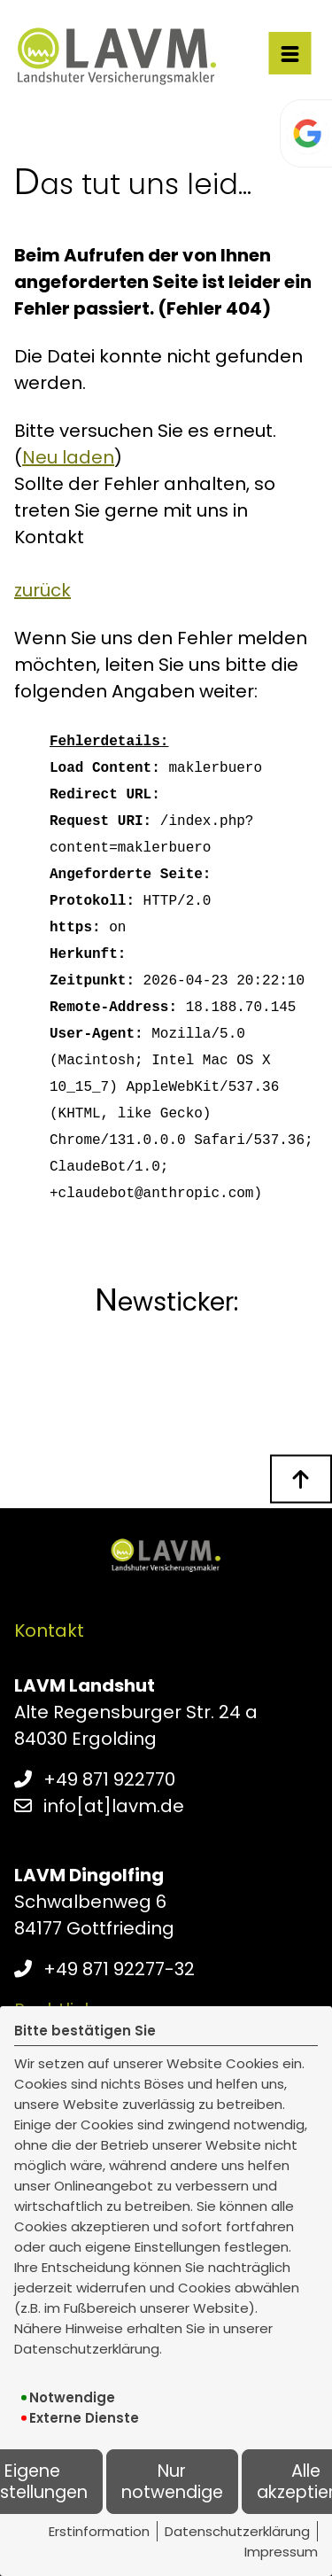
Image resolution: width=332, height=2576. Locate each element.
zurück (42, 590)
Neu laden (68, 457)
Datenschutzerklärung (237, 2531)
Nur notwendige (172, 2481)
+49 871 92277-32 (119, 1969)
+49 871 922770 (109, 1779)
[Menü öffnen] (289, 53)
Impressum (281, 2551)
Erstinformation (99, 2531)
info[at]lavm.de (113, 1806)
